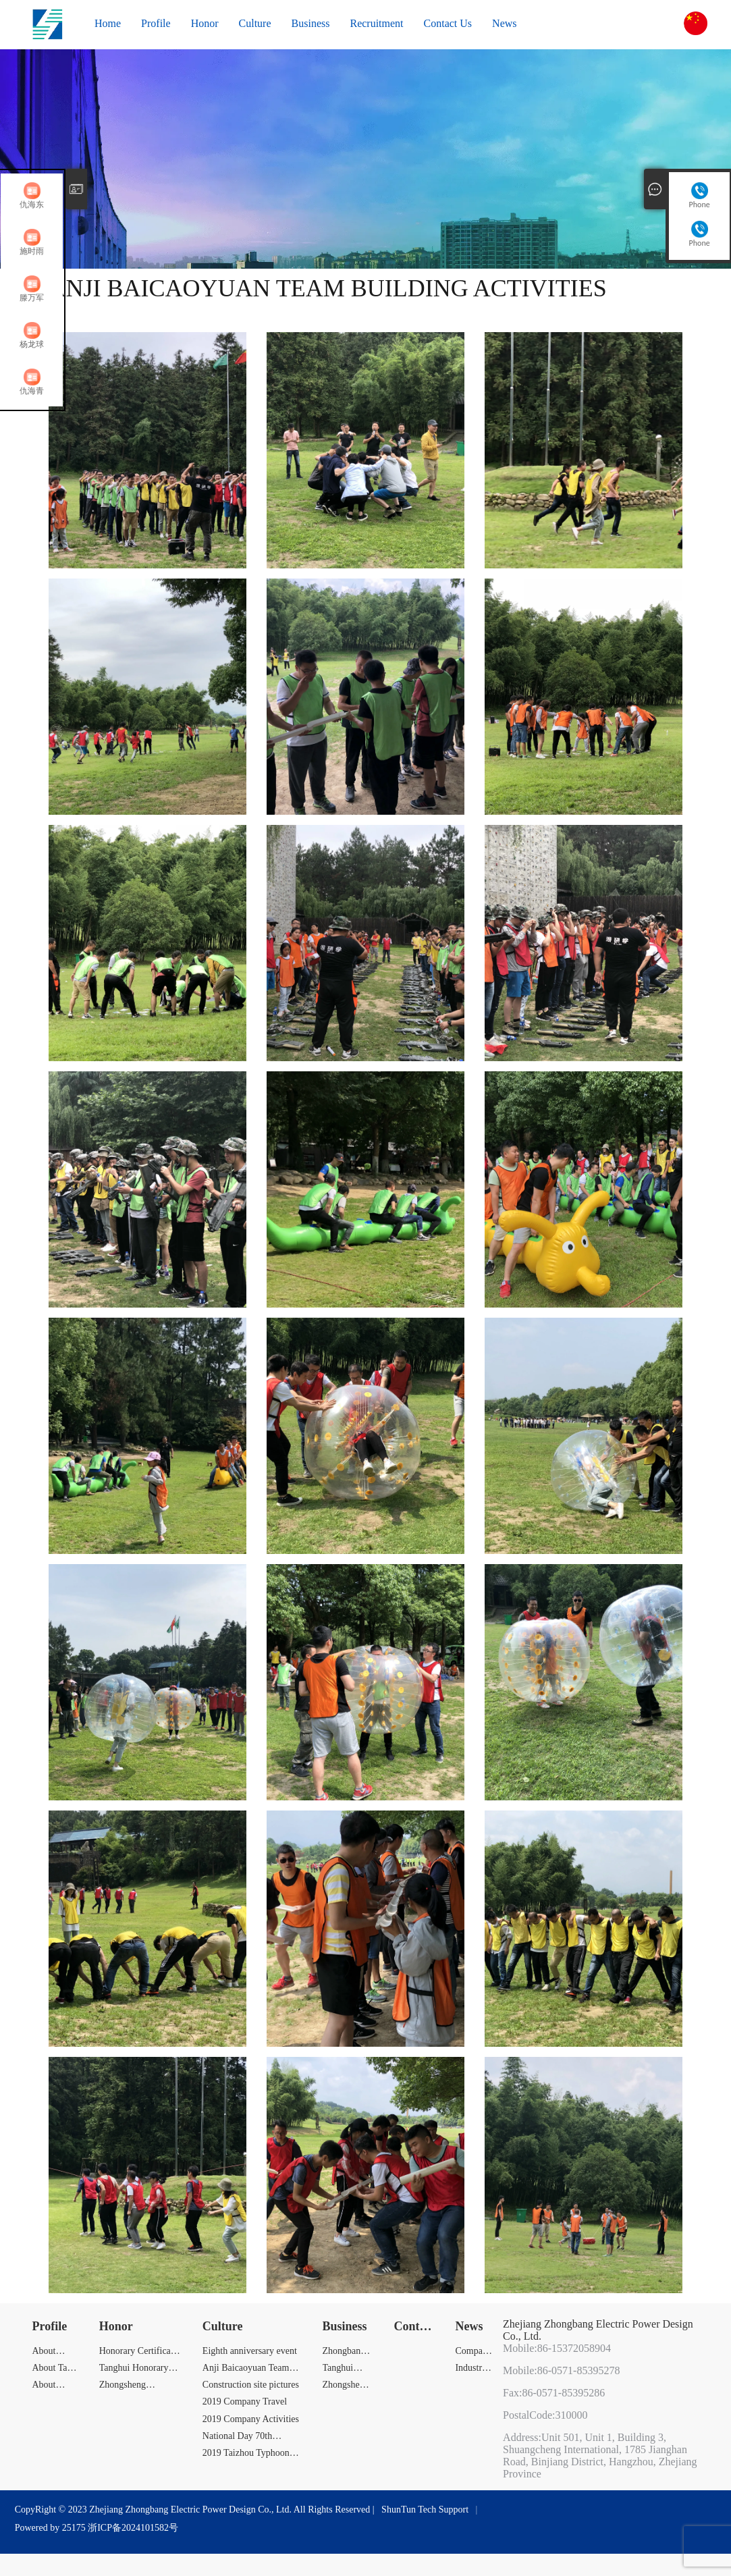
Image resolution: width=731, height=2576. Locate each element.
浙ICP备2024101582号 (133, 2528)
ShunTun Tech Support (424, 2509)
